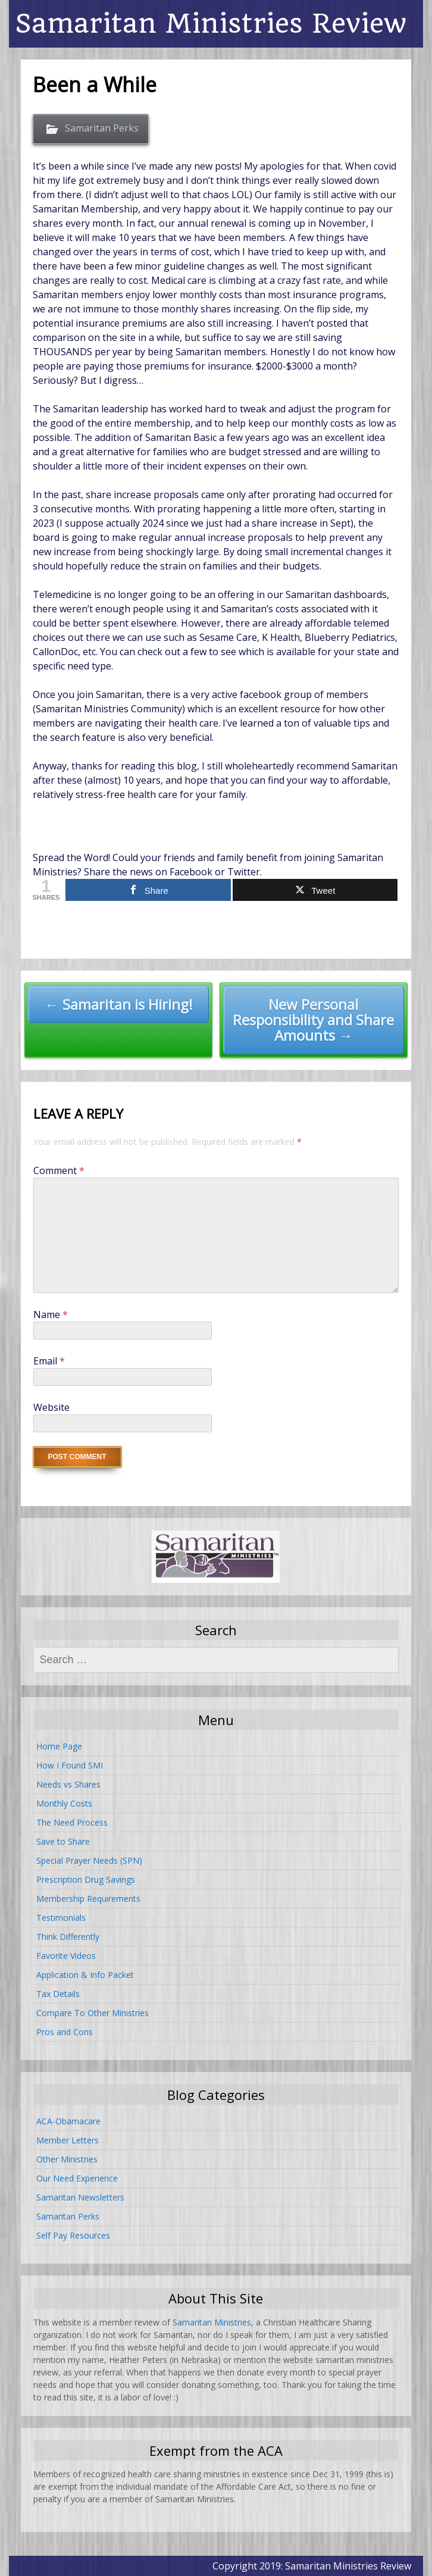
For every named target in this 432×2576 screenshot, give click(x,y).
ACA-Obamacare (68, 2121)
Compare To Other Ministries (92, 2012)
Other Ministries (67, 2159)
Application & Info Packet (85, 1974)
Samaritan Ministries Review (210, 23)
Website (51, 1407)
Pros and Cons (64, 2031)
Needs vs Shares (68, 1784)
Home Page (59, 1746)
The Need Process (72, 1822)
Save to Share (63, 1841)
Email (49, 1360)
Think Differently (67, 1936)
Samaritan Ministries (212, 2322)
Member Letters (67, 2140)
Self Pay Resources (73, 2235)
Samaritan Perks (102, 127)
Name (50, 1314)
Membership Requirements (88, 1898)
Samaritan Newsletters (80, 2197)
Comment (58, 1170)
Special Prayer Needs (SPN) (89, 1860)
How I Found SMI (69, 1765)
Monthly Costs (64, 1803)
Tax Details (58, 1993)
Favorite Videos (66, 1955)
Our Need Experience (77, 2178)
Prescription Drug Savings (85, 1879)
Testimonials (61, 1917)
